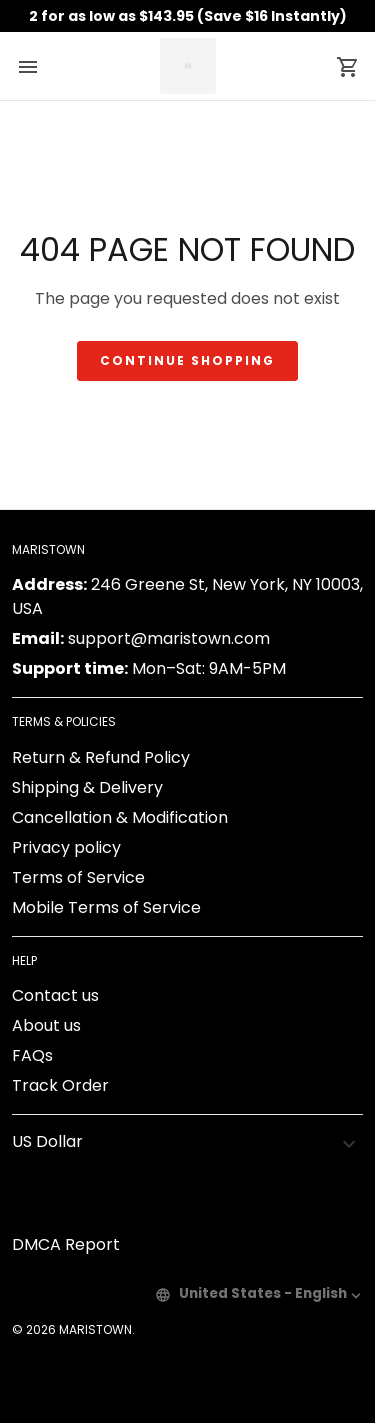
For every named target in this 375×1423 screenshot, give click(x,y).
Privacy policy (66, 847)
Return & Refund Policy (101, 757)
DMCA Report (66, 1244)
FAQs (32, 1055)
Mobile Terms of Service (106, 907)
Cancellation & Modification (120, 817)
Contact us (55, 995)
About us (46, 1025)
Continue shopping (187, 360)
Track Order (60, 1085)
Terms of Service (78, 877)
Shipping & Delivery (87, 787)
